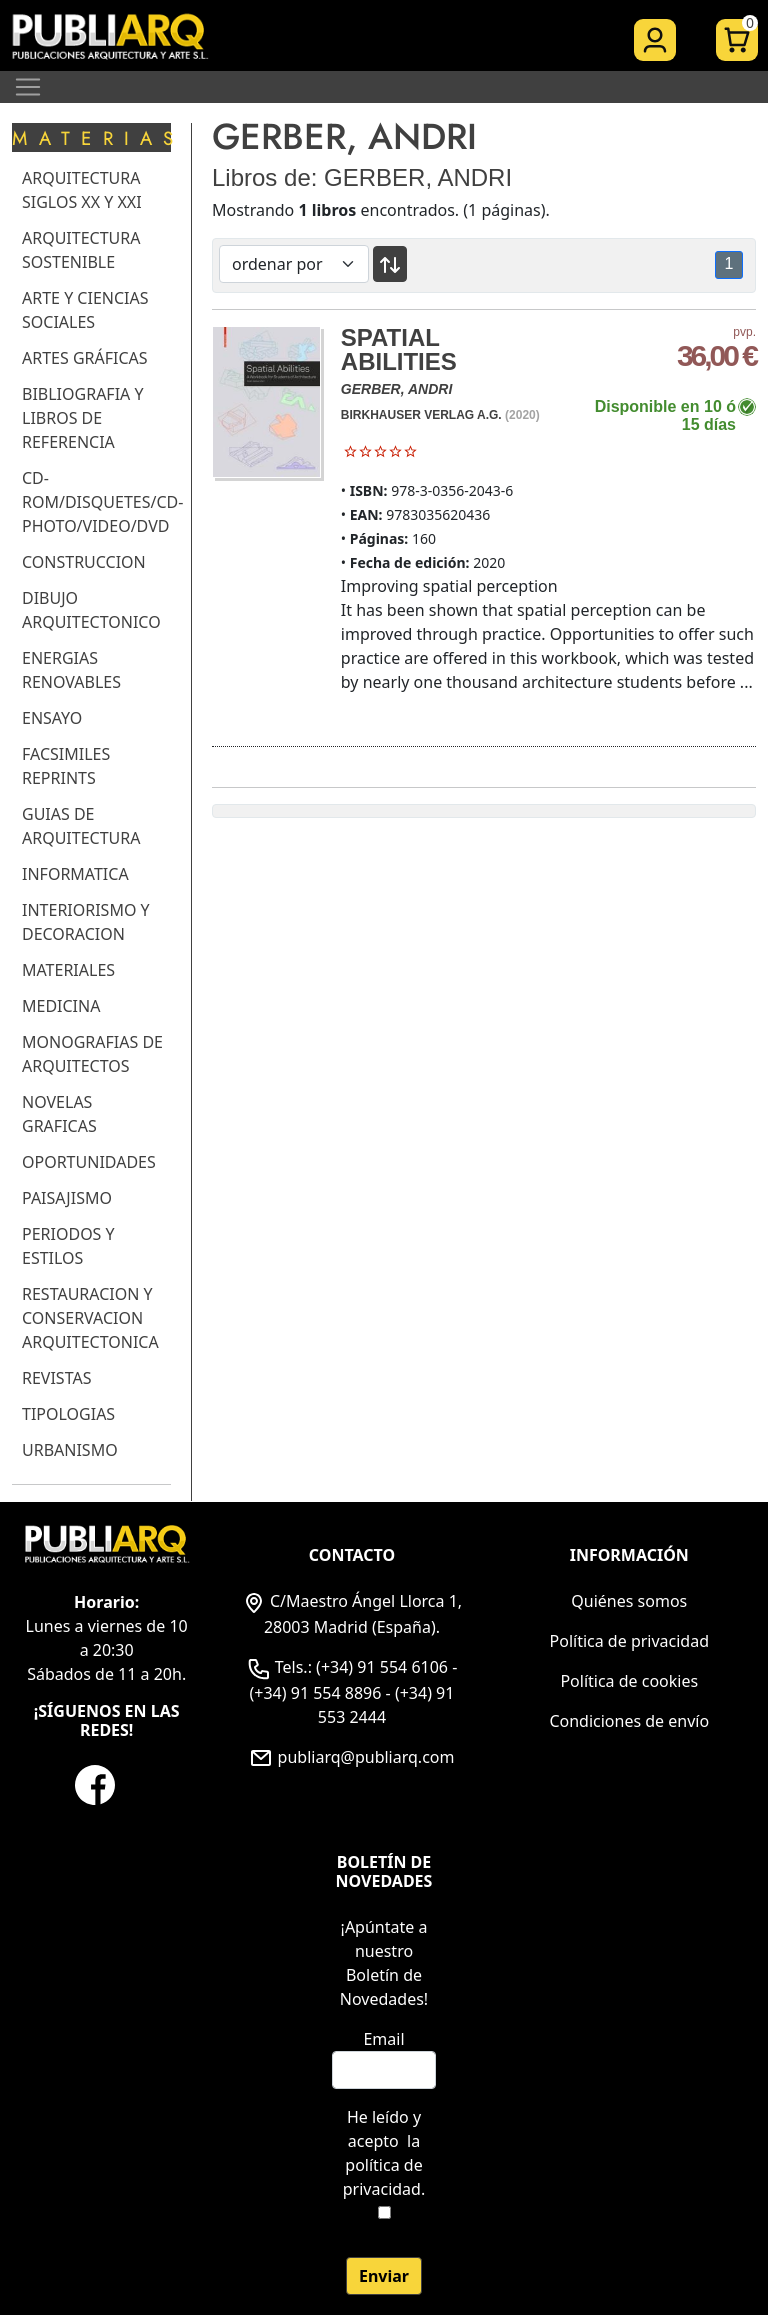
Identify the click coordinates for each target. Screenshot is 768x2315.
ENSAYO (52, 718)
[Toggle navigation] (28, 87)
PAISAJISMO (67, 1198)
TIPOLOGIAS (68, 1414)
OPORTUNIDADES (89, 1162)
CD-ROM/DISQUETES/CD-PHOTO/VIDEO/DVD (102, 502)
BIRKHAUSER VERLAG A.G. (421, 415)
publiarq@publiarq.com (351, 1757)
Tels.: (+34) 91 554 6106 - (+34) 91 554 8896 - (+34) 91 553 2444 (352, 1692)
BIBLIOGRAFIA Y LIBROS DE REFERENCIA (83, 418)
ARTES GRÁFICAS (85, 358)
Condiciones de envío (629, 1721)
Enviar (384, 2276)
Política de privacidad (630, 1641)
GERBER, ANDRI (397, 389)
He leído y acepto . (384, 2153)
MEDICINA (61, 1006)
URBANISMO (70, 1450)
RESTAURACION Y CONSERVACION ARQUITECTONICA (90, 1318)
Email (383, 2039)
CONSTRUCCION (84, 562)
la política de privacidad (383, 2165)
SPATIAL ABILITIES (399, 349)
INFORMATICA (75, 874)
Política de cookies (629, 1681)
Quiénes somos (629, 1601)
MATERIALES (68, 970)
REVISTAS (56, 1378)
